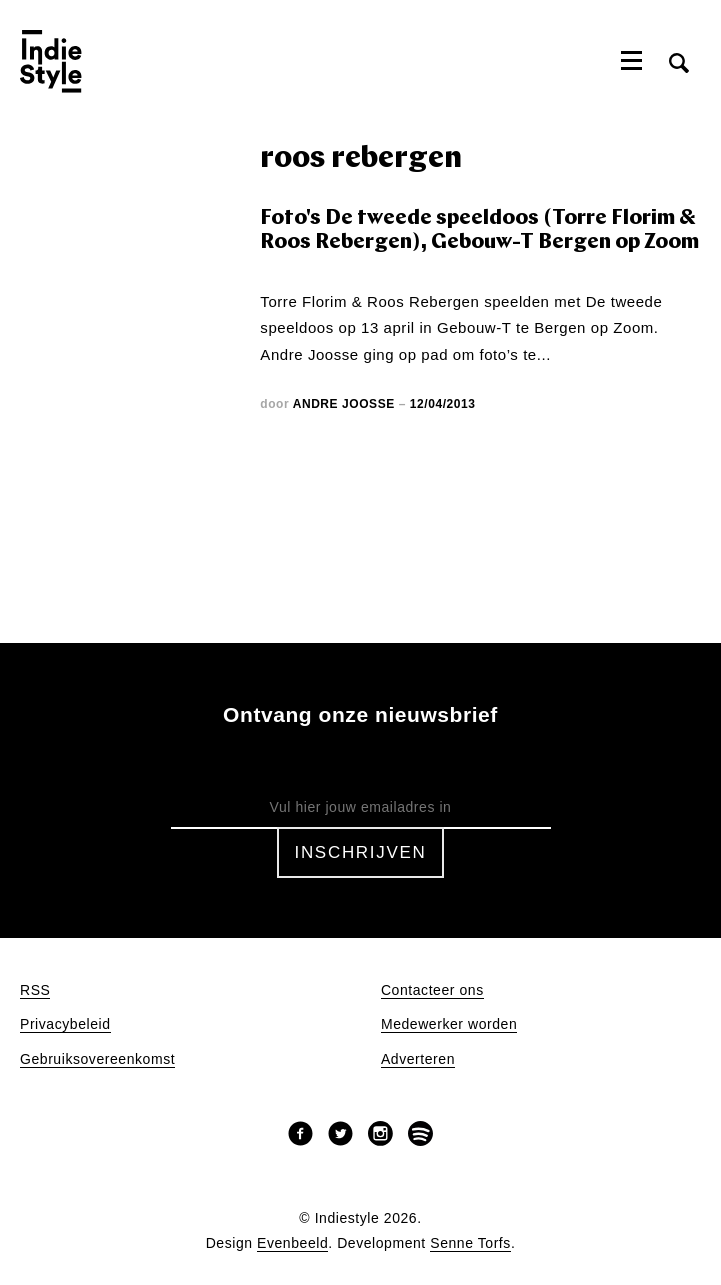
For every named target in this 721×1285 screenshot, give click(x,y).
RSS (35, 990)
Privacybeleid (65, 1024)
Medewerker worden (449, 1024)
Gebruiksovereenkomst (97, 1059)
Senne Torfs (470, 1243)
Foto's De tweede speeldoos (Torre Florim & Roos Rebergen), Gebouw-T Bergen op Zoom (479, 230)
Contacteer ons (432, 990)
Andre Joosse (344, 404)
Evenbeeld (292, 1243)
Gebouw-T (474, 327)
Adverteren (418, 1059)
